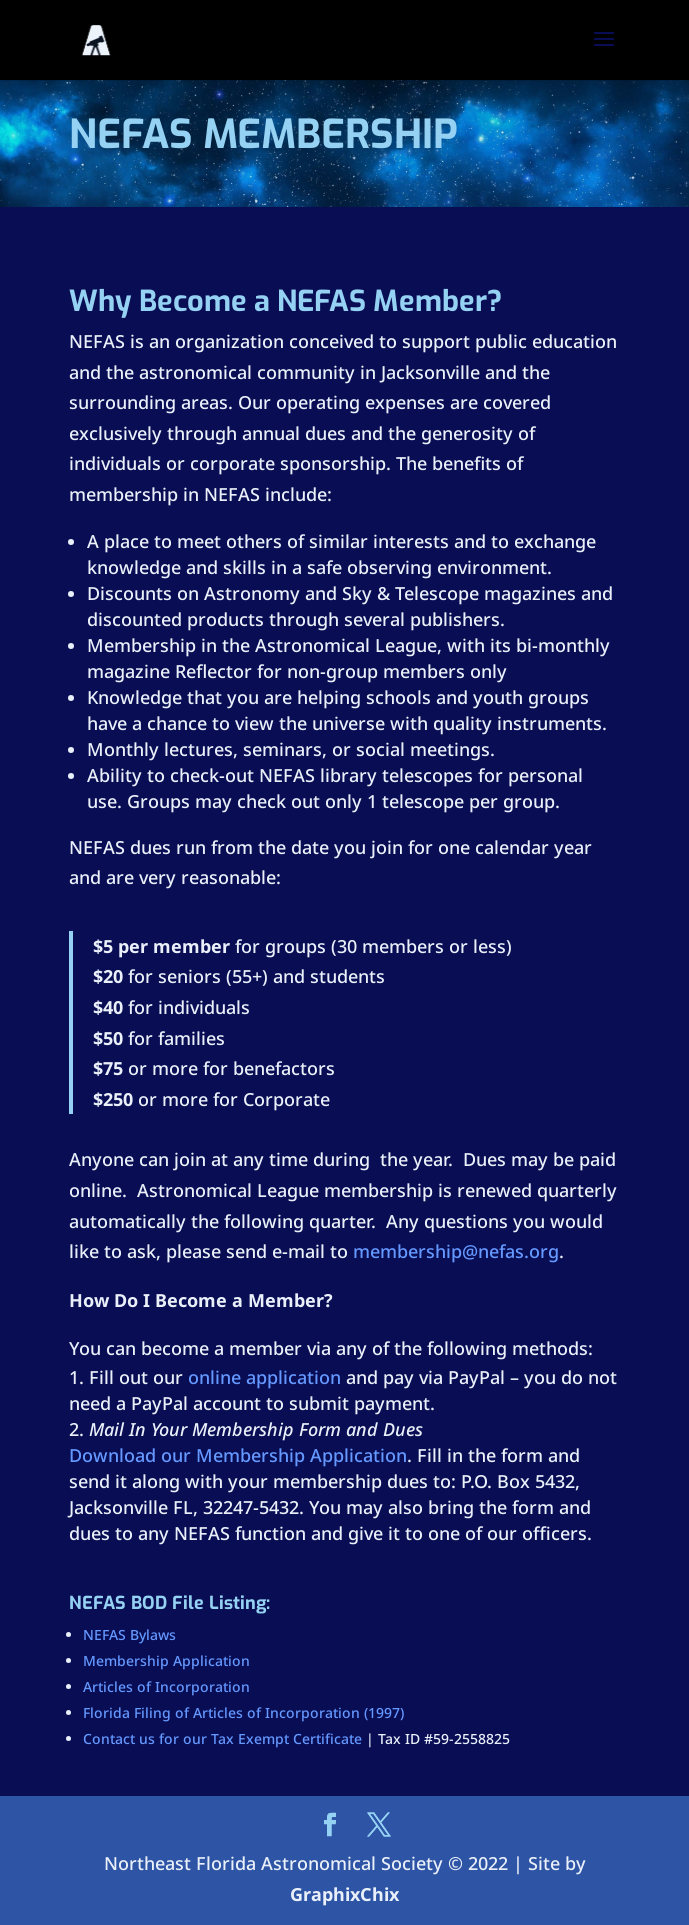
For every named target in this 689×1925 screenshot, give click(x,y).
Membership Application (166, 1660)
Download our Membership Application (238, 1455)
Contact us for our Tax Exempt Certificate (222, 1738)
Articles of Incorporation (166, 1686)
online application (264, 1377)
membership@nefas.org (456, 1251)
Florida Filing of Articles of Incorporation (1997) (243, 1712)
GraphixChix (344, 1894)
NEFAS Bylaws (129, 1634)
